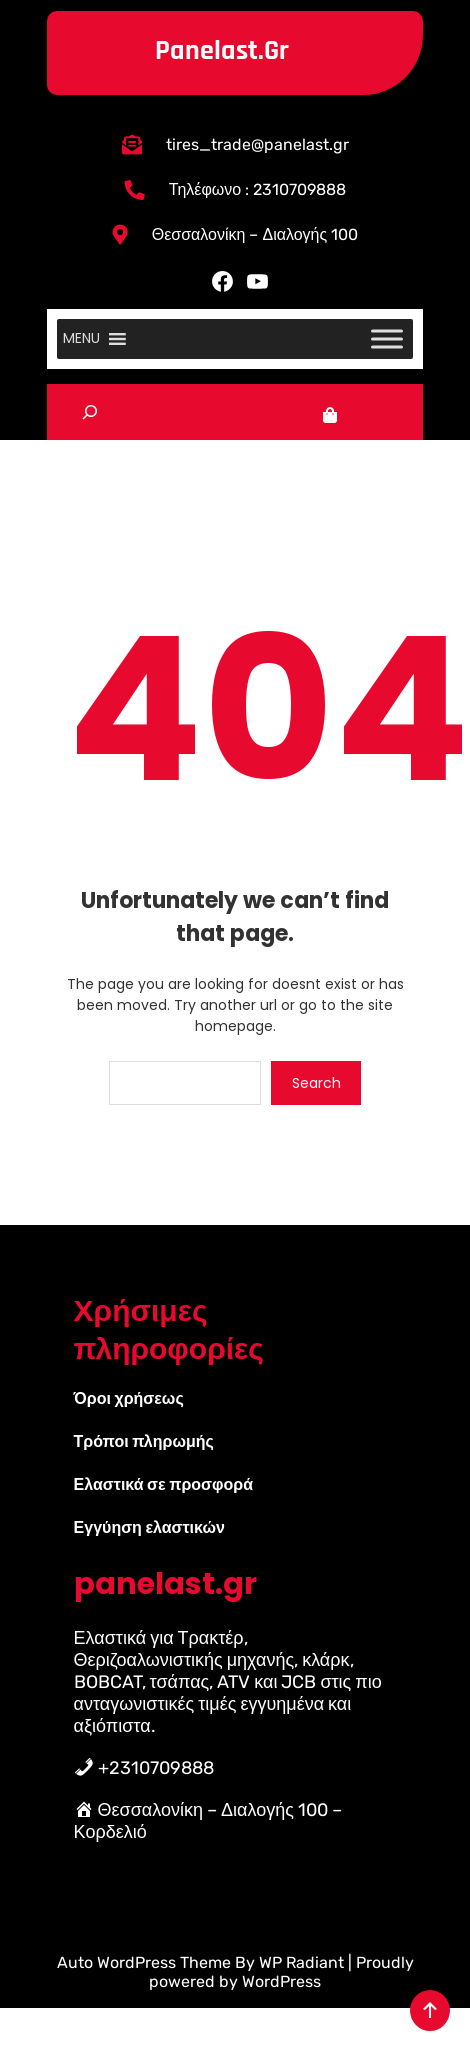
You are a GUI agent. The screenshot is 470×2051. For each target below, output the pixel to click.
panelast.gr (222, 51)
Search (316, 1083)
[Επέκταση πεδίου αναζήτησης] (89, 412)
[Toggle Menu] (387, 338)
